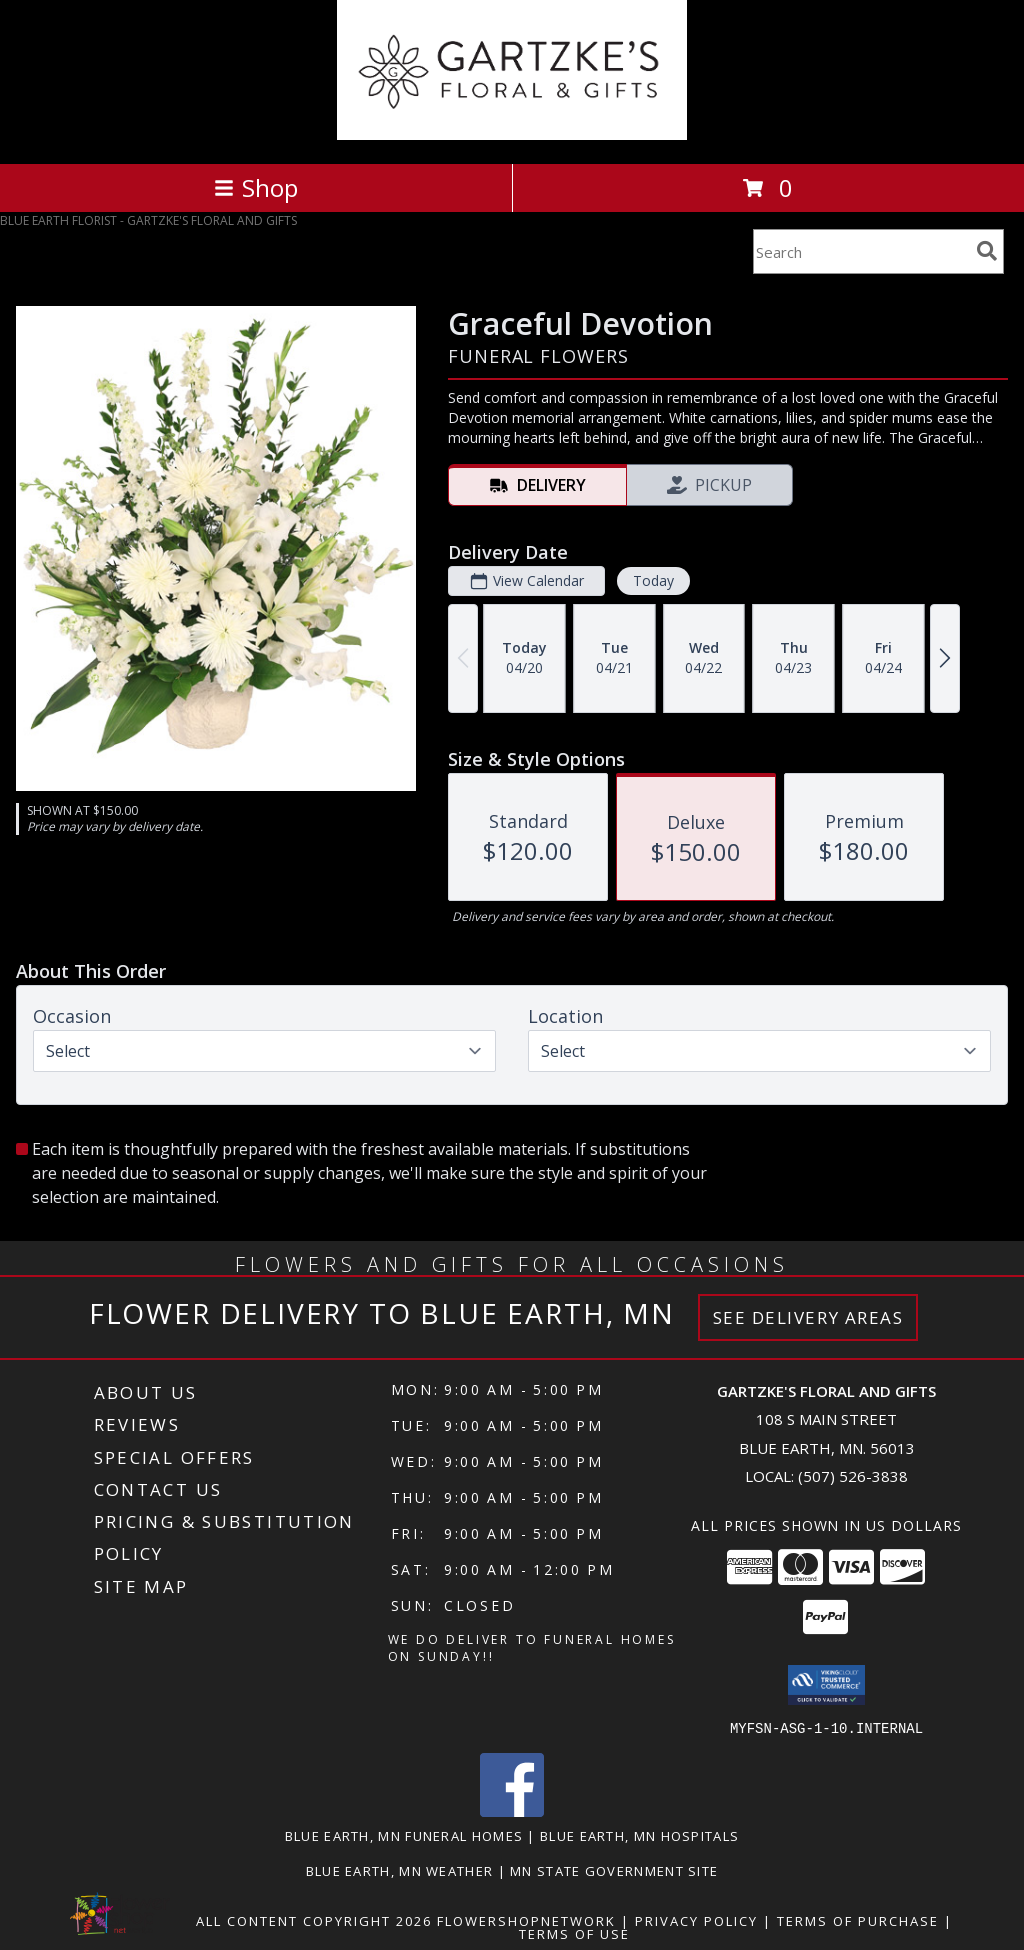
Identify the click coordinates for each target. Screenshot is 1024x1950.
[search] (987, 251)
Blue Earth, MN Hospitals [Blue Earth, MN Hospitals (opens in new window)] (639, 1835)
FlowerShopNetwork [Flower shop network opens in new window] (526, 1920)
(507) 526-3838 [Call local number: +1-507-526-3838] (853, 1476)
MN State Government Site (614, 1870)
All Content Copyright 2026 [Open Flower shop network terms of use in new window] (314, 1920)
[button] (826, 1685)
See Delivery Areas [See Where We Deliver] (808, 1317)
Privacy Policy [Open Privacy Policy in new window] (696, 1920)
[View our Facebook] (512, 1810)
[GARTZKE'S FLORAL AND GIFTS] (512, 134)
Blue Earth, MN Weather (400, 1870)
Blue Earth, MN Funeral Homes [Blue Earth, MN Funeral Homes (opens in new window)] (404, 1835)
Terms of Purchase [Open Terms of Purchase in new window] (858, 1920)
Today (653, 580)
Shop (256, 187)
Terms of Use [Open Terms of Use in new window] (574, 1933)
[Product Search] (861, 251)
